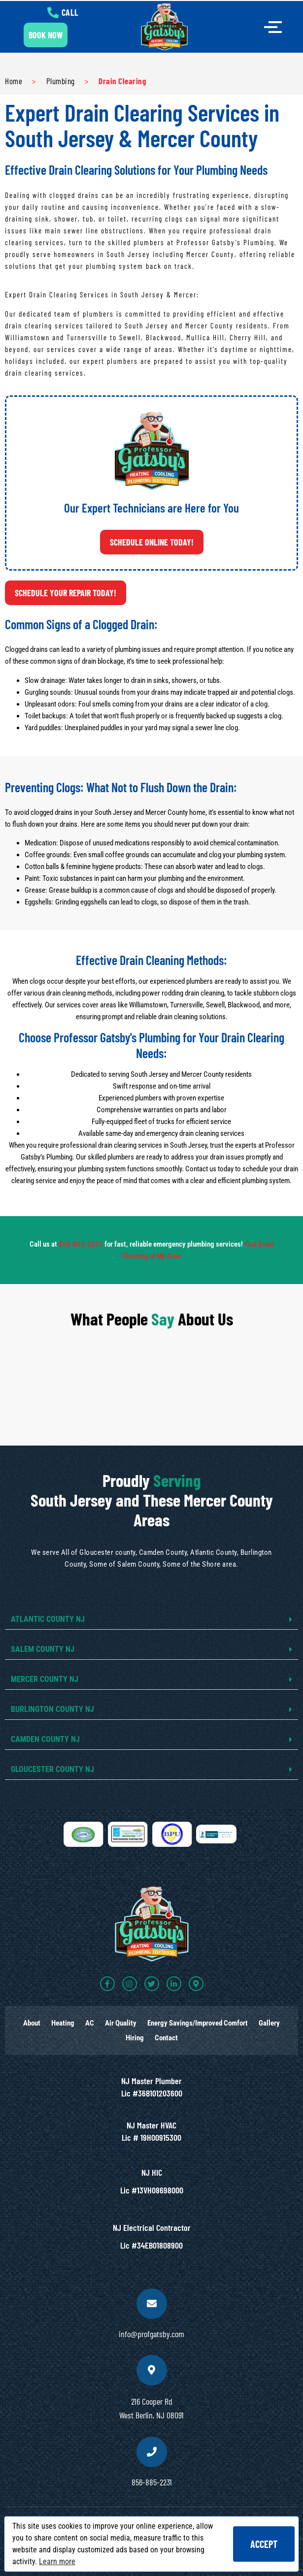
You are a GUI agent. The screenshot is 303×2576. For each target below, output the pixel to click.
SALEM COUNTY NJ (42, 1649)
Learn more (57, 2561)
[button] (151, 1620)
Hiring (135, 2037)
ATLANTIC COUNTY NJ (48, 1619)
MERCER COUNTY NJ (44, 1679)
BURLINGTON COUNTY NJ (52, 1709)
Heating (62, 2023)
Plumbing (60, 81)
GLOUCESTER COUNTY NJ (52, 1769)
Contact (166, 2037)
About (31, 2023)
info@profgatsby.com (151, 2333)
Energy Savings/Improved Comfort (197, 2023)
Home (13, 81)
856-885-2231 (81, 1244)
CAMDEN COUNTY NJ (45, 1739)
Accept (263, 2544)
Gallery (269, 2023)
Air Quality (120, 2023)
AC (89, 2023)
